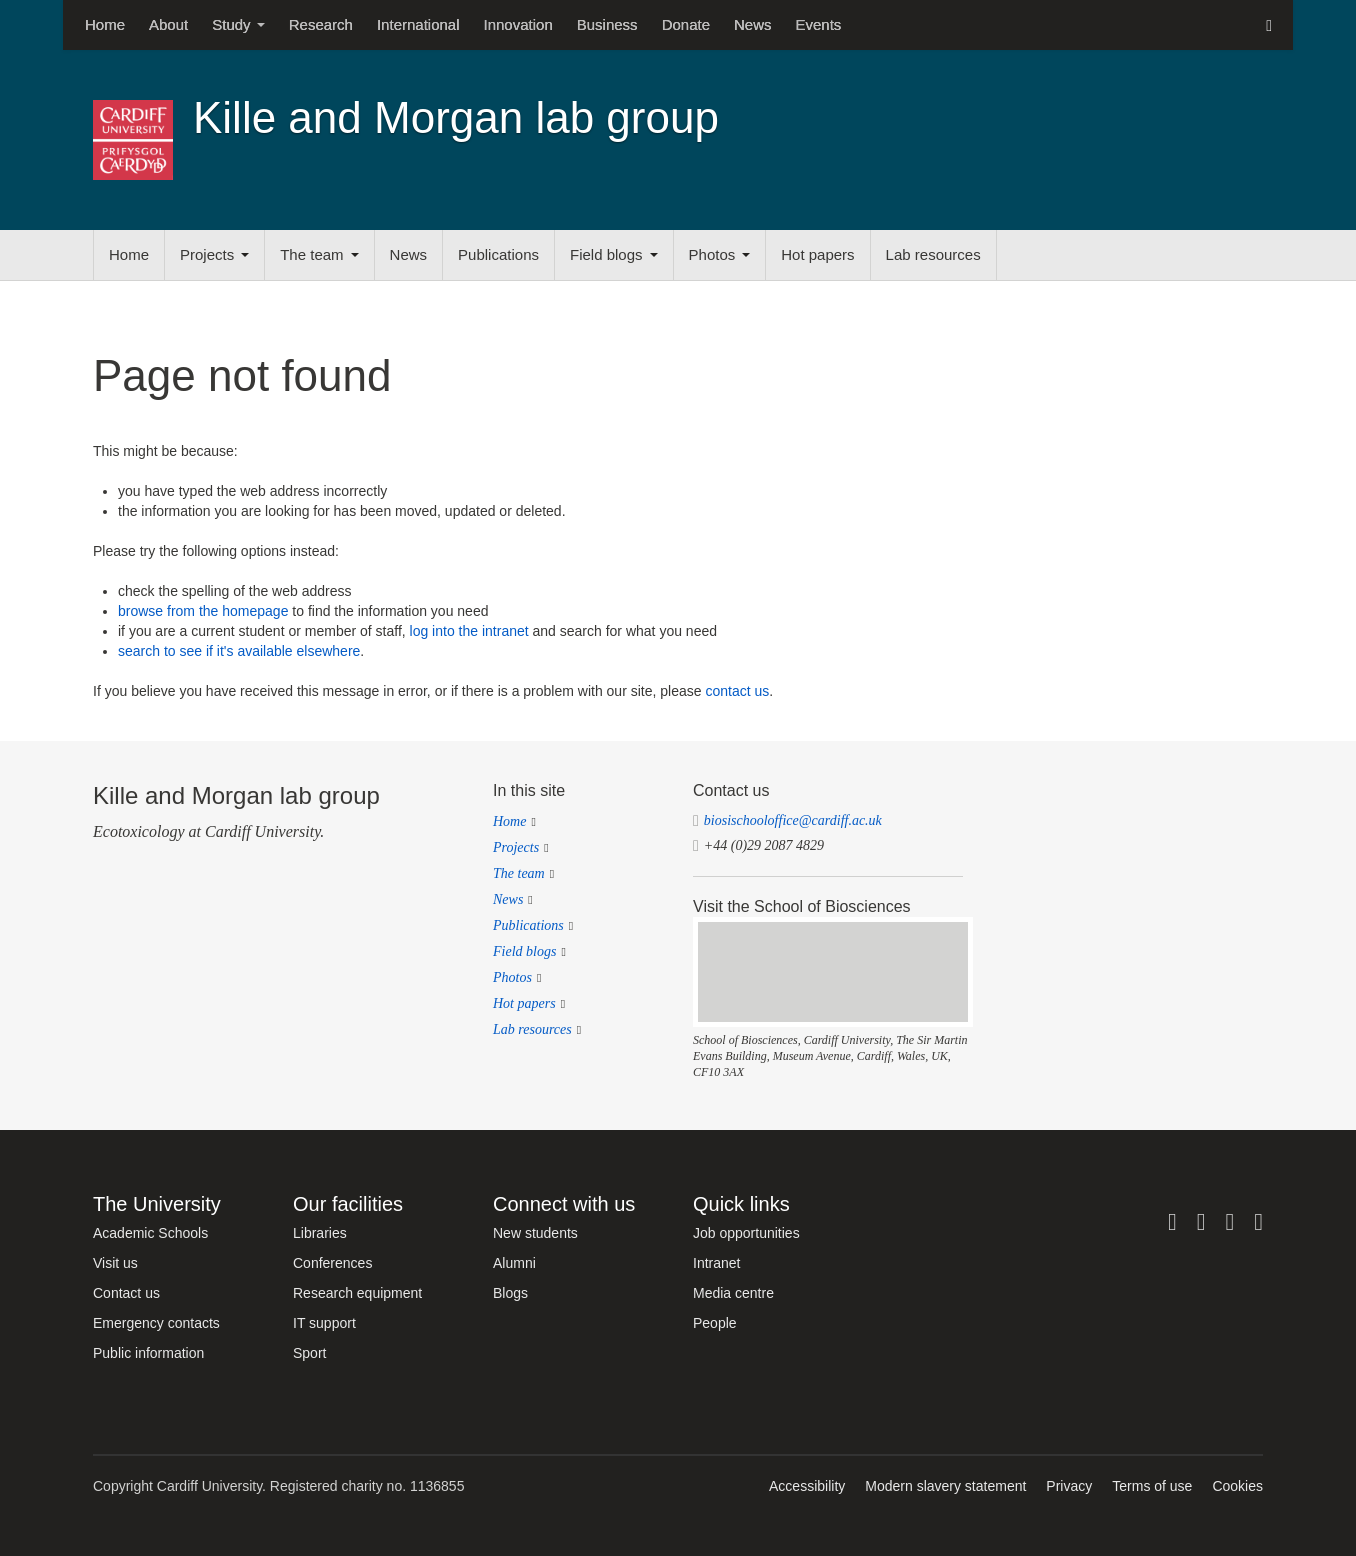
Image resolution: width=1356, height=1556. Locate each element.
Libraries (320, 1233)
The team (319, 254)
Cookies (1237, 1486)
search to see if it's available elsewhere (239, 651)
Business (607, 24)
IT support (324, 1323)
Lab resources (933, 254)
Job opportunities (746, 1233)
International (418, 24)
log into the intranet (469, 631)
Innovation (518, 24)
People (715, 1323)
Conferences (332, 1263)
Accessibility (807, 1486)
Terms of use (1152, 1486)
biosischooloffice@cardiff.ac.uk (793, 820)
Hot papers (817, 254)
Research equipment (357, 1293)
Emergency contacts (156, 1323)
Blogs (510, 1293)
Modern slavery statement (945, 1486)
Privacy (1069, 1486)
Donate (686, 24)
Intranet (716, 1263)
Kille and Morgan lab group (456, 117)
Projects (214, 254)
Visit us (115, 1263)
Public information (148, 1353)
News (753, 24)
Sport (309, 1353)
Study (238, 24)
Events (819, 24)
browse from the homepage (203, 611)
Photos (720, 254)
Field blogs (614, 254)
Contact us (126, 1293)
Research (321, 24)
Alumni (514, 1263)
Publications (498, 254)
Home (105, 24)
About (168, 24)
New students (535, 1233)
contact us (737, 691)
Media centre (733, 1293)
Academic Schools (150, 1233)
